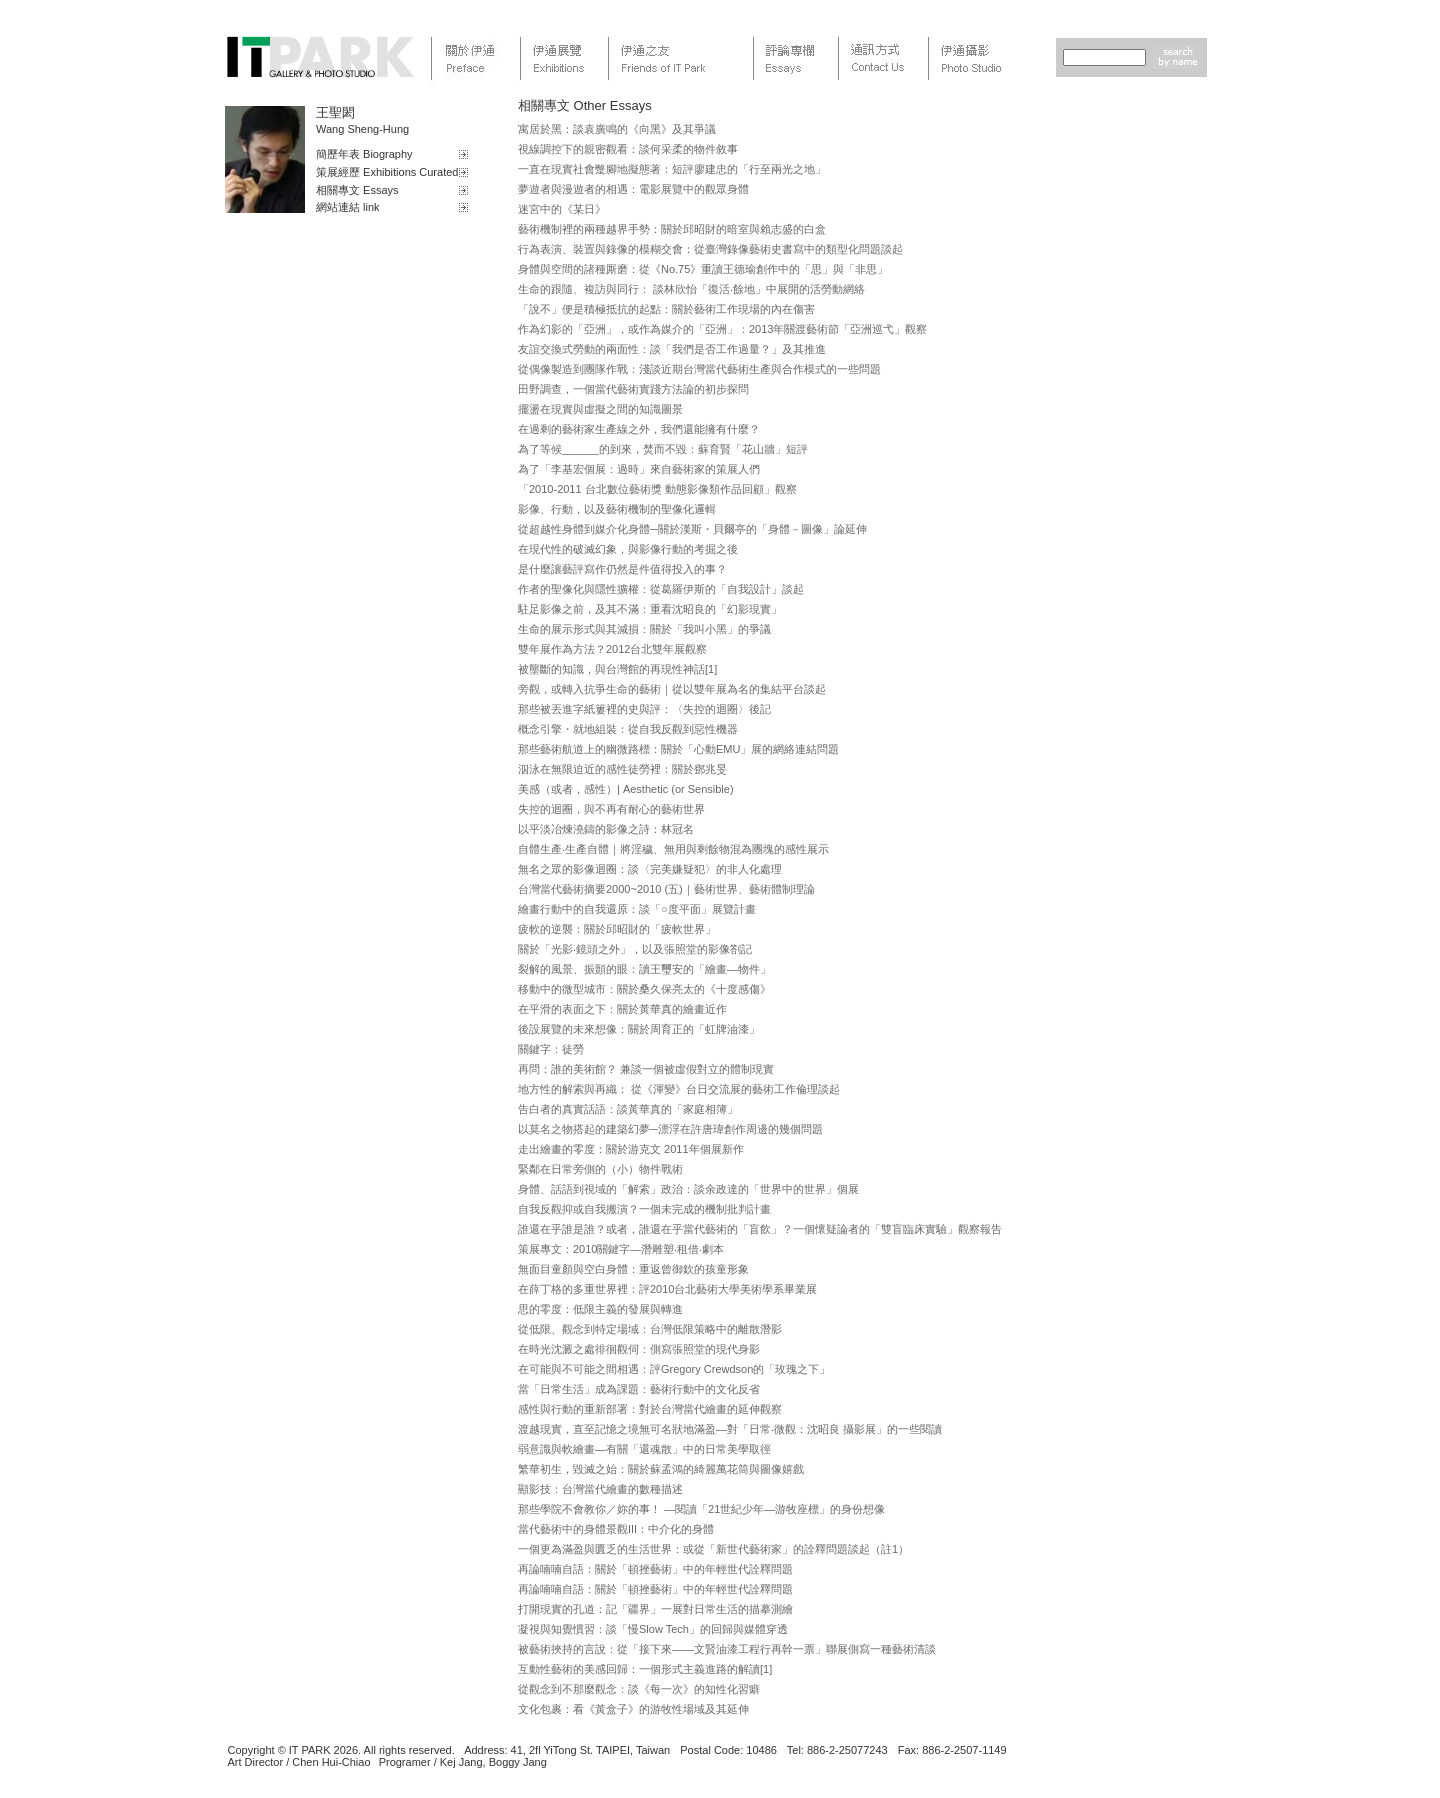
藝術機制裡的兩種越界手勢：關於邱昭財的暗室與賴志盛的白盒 (672, 229)
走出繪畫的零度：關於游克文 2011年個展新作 (631, 1149)
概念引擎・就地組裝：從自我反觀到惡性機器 (628, 729)
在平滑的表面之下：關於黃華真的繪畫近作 (622, 1009)
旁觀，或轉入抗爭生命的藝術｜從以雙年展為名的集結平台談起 (672, 689)
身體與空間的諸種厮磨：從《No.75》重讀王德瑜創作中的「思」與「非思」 (703, 269)
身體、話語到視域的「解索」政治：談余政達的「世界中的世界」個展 (688, 1189)
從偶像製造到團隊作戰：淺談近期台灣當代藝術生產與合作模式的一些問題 (699, 369)
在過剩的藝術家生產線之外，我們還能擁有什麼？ (639, 429)
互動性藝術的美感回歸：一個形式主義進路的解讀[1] (645, 1669)
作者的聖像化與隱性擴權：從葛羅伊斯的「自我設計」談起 (661, 589)
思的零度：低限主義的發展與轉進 (600, 1309)
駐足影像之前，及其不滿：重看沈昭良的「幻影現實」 (650, 609)
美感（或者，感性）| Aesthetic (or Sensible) (626, 789)
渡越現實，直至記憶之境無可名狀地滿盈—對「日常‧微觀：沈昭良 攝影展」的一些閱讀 (730, 1429)
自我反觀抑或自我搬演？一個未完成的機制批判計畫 (644, 1209)
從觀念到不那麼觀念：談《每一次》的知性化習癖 (639, 1689)
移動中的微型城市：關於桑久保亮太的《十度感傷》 (644, 989)
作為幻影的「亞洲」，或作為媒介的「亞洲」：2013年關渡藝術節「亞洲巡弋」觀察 (722, 329)
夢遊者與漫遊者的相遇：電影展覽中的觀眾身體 (633, 189)
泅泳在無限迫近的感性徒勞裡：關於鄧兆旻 (622, 769)
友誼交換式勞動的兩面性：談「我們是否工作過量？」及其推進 (672, 349)
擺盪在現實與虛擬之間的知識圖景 (600, 409)
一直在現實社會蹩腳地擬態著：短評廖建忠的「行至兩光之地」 (672, 169)
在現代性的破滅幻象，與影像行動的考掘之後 (628, 549)
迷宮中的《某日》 (562, 209)
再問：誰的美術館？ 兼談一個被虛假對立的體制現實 (646, 1069)
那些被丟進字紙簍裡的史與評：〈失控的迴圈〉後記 (644, 709)
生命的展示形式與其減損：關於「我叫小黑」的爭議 (644, 629)
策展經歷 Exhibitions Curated (387, 172)
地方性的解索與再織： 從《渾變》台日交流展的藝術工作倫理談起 (679, 1089)
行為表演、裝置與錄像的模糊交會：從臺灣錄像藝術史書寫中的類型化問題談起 (710, 249)
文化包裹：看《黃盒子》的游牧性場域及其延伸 (633, 1709)
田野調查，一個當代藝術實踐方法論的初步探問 (633, 389)
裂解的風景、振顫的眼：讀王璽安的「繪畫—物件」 (644, 969)
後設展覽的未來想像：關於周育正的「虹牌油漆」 (639, 1029)
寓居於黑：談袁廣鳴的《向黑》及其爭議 (617, 129)
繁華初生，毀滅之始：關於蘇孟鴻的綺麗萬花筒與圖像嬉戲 (661, 1469)
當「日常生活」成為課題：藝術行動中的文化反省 (639, 1389)
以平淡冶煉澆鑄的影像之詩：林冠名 (606, 829)
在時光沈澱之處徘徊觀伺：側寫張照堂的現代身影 (639, 1349)
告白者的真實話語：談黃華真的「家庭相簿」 (628, 1109)
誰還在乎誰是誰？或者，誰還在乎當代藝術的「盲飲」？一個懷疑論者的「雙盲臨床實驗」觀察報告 (760, 1229)
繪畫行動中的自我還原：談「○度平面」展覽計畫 (637, 909)
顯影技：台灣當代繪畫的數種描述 (600, 1489)
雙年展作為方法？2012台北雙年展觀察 (612, 649)
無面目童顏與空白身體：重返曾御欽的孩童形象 (633, 1269)
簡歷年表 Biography (364, 154)
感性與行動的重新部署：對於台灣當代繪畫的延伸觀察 (650, 1409)
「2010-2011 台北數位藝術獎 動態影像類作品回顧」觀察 (657, 489)
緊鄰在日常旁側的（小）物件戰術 (600, 1169)
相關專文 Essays (357, 190)
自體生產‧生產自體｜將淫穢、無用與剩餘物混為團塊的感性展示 (673, 849)
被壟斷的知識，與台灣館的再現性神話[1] (617, 669)
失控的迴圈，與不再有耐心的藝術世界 (611, 809)
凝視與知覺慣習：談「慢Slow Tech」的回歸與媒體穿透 (653, 1629)
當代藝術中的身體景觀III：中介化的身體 (616, 1529)
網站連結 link (348, 207)
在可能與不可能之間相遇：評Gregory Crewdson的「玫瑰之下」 (674, 1369)
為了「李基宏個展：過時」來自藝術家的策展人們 (639, 469)
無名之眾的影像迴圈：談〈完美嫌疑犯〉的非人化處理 (650, 869)
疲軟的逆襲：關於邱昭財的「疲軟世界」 (617, 929)
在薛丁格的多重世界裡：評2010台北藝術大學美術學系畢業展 (667, 1289)
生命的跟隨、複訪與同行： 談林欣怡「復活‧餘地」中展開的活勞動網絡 (691, 289)
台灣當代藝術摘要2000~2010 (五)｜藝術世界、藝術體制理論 (666, 889)
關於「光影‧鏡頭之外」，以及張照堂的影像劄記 (635, 949)
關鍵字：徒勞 (551, 1049)
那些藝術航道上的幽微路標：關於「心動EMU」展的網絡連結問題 (678, 749)
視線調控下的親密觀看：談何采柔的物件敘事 (628, 149)
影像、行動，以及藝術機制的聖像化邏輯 (617, 509)
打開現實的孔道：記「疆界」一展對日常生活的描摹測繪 (655, 1609)
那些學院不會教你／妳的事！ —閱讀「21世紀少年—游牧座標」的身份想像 (701, 1509)
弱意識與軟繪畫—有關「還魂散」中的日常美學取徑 (644, 1449)
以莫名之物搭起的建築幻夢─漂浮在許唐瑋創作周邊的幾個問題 (670, 1129)
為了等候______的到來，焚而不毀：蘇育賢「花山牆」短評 (663, 449)
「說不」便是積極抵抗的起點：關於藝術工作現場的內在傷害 (666, 309)
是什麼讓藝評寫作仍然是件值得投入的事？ (622, 569)
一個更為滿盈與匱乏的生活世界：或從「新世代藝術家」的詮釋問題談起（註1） (713, 1549)
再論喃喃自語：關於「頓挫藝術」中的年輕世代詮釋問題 (655, 1569)
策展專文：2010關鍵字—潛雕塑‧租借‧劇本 (621, 1249)
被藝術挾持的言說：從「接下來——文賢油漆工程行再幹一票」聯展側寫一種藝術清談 (727, 1649)
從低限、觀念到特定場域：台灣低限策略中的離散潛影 (650, 1329)
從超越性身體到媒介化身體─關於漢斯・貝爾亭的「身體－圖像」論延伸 (692, 529)
